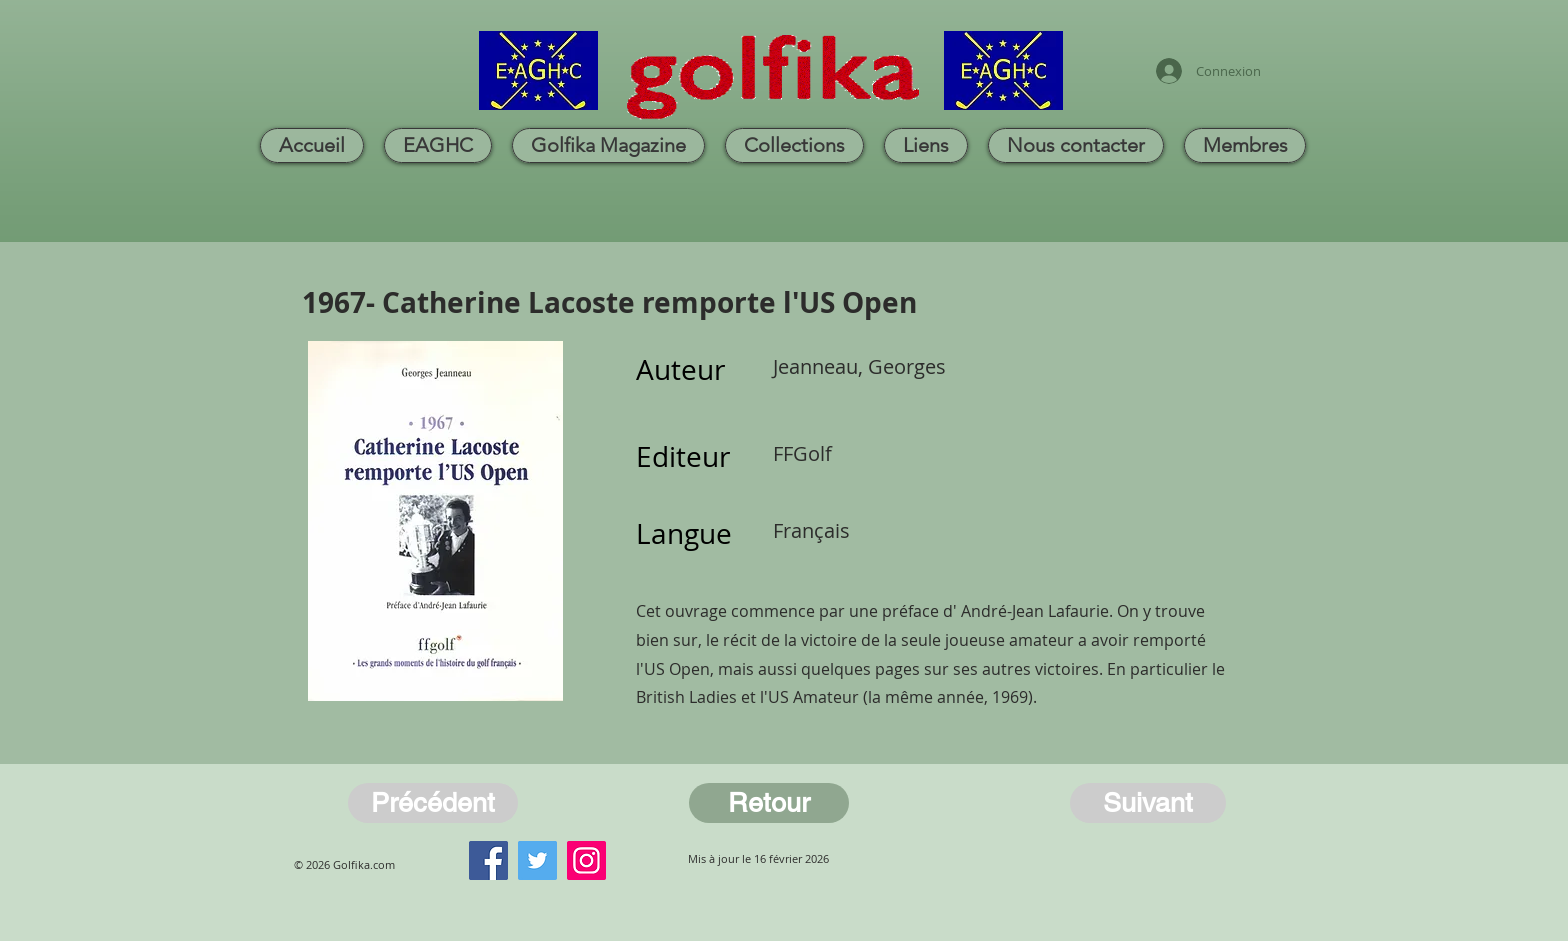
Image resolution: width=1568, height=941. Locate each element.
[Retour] (769, 803)
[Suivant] (1148, 803)
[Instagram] (586, 860)
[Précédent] (433, 803)
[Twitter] (537, 860)
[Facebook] (488, 860)
